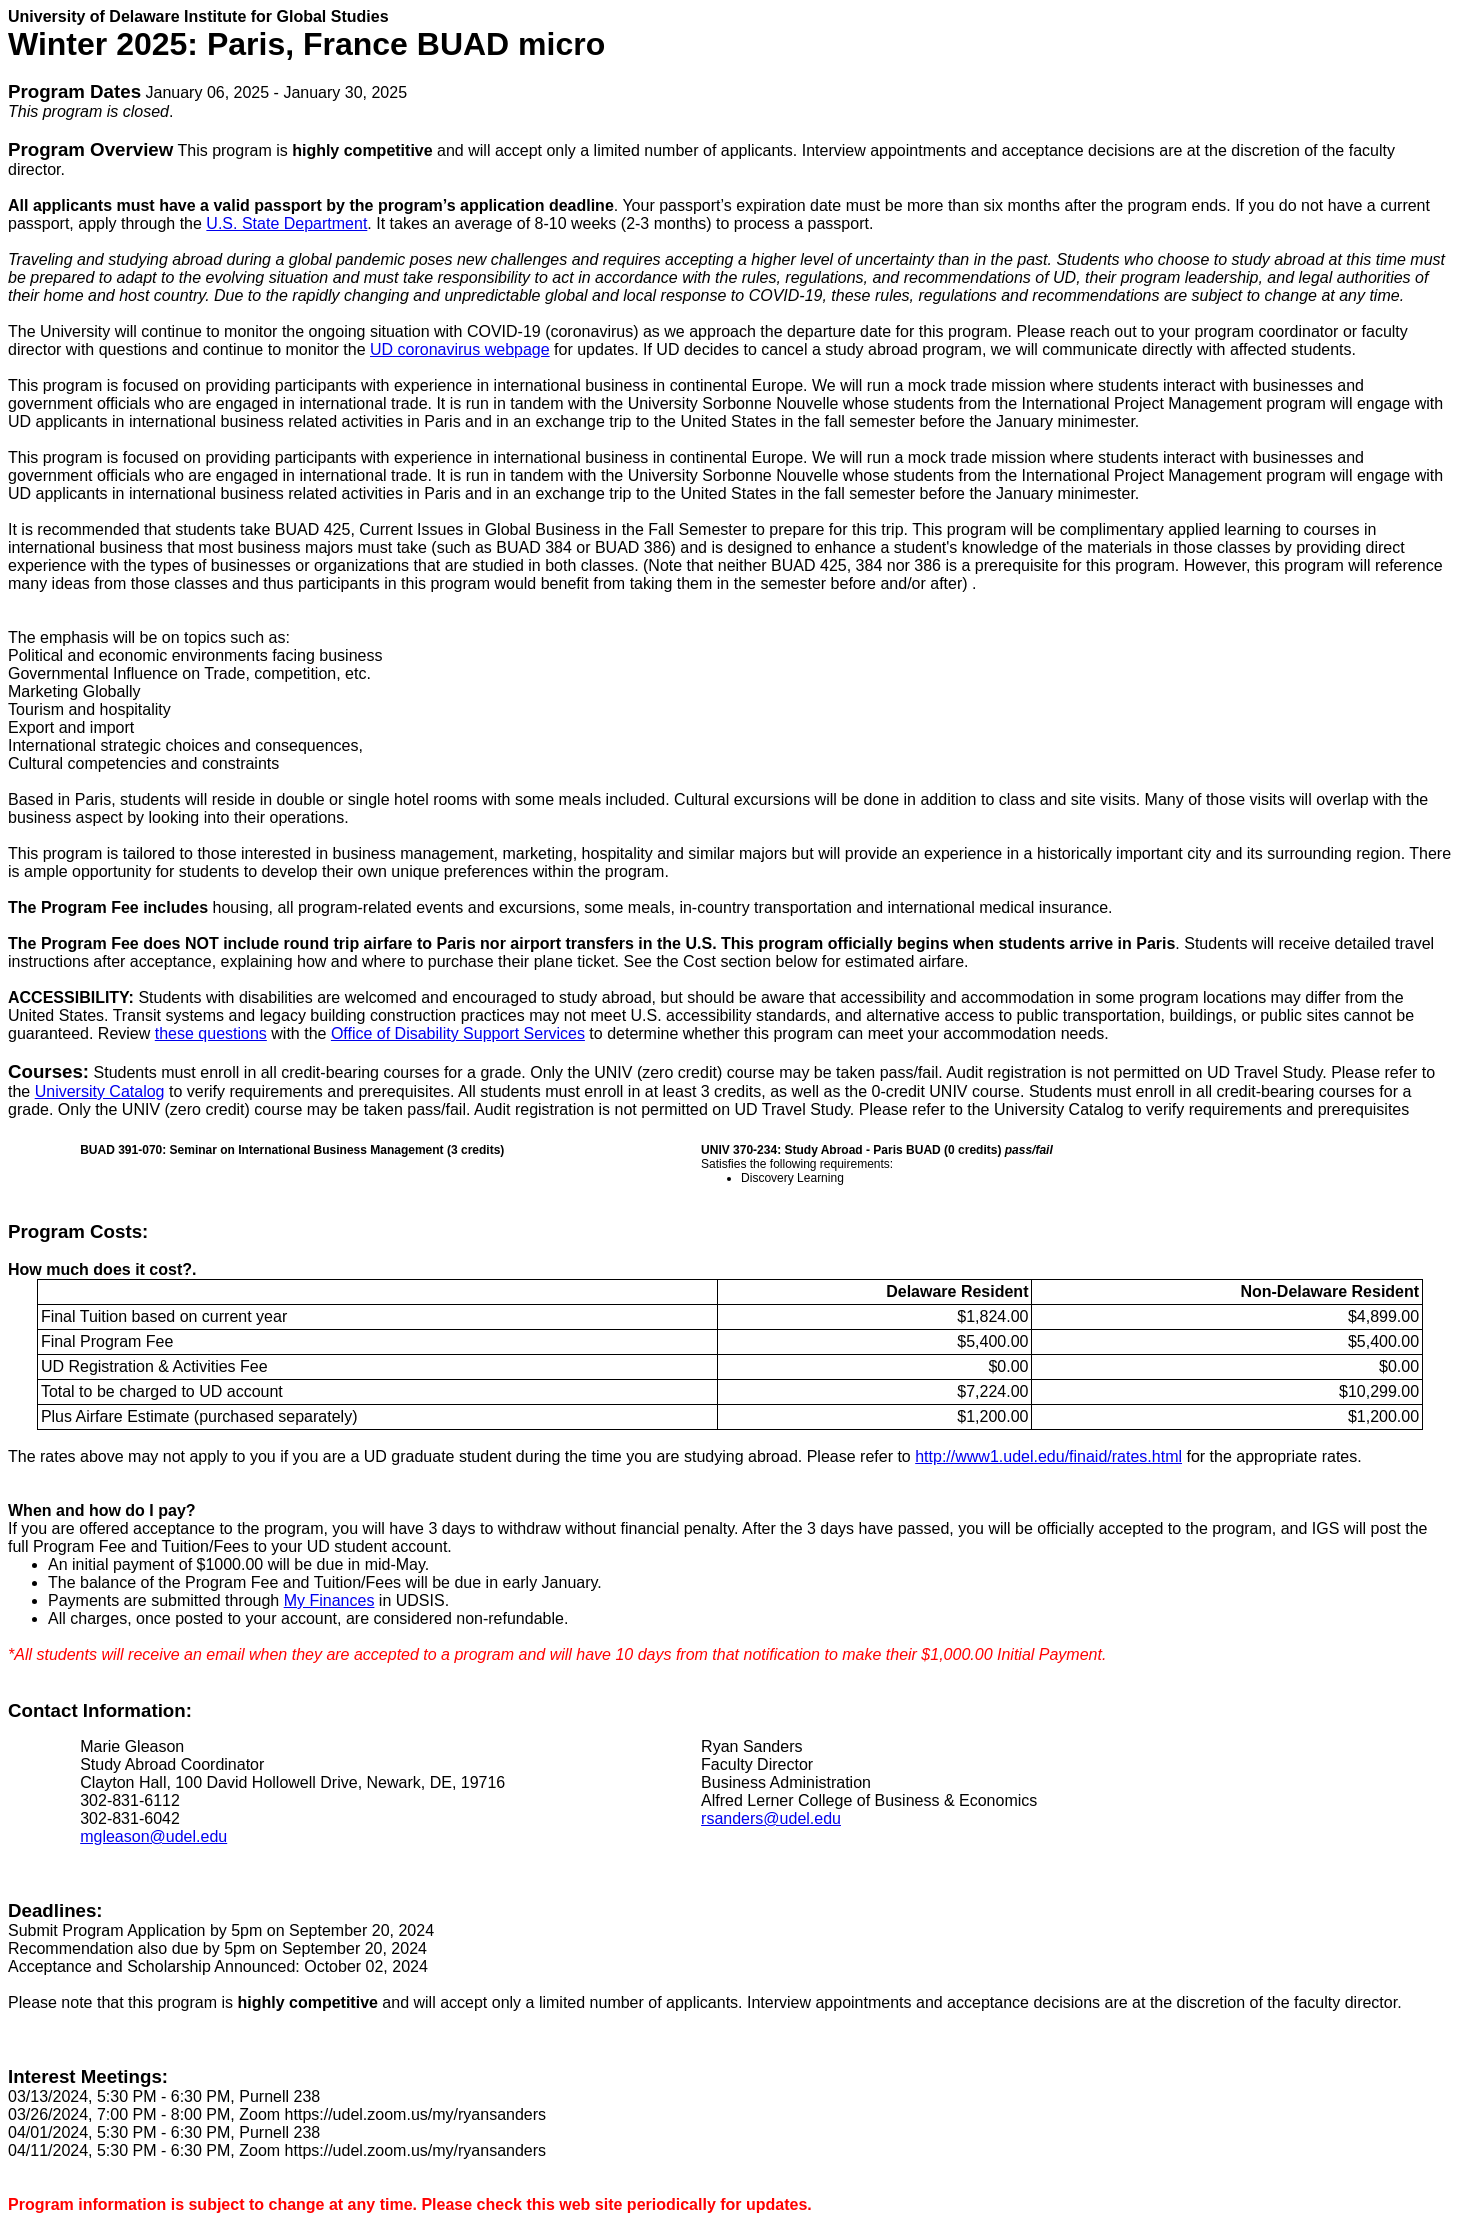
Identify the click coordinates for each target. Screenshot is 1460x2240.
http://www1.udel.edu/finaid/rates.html (1048, 1456)
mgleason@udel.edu (153, 1836)
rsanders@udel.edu (771, 1818)
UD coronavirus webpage (460, 349)
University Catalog (100, 1091)
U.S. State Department (286, 223)
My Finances (329, 1600)
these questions (211, 1033)
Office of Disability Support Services (458, 1033)
